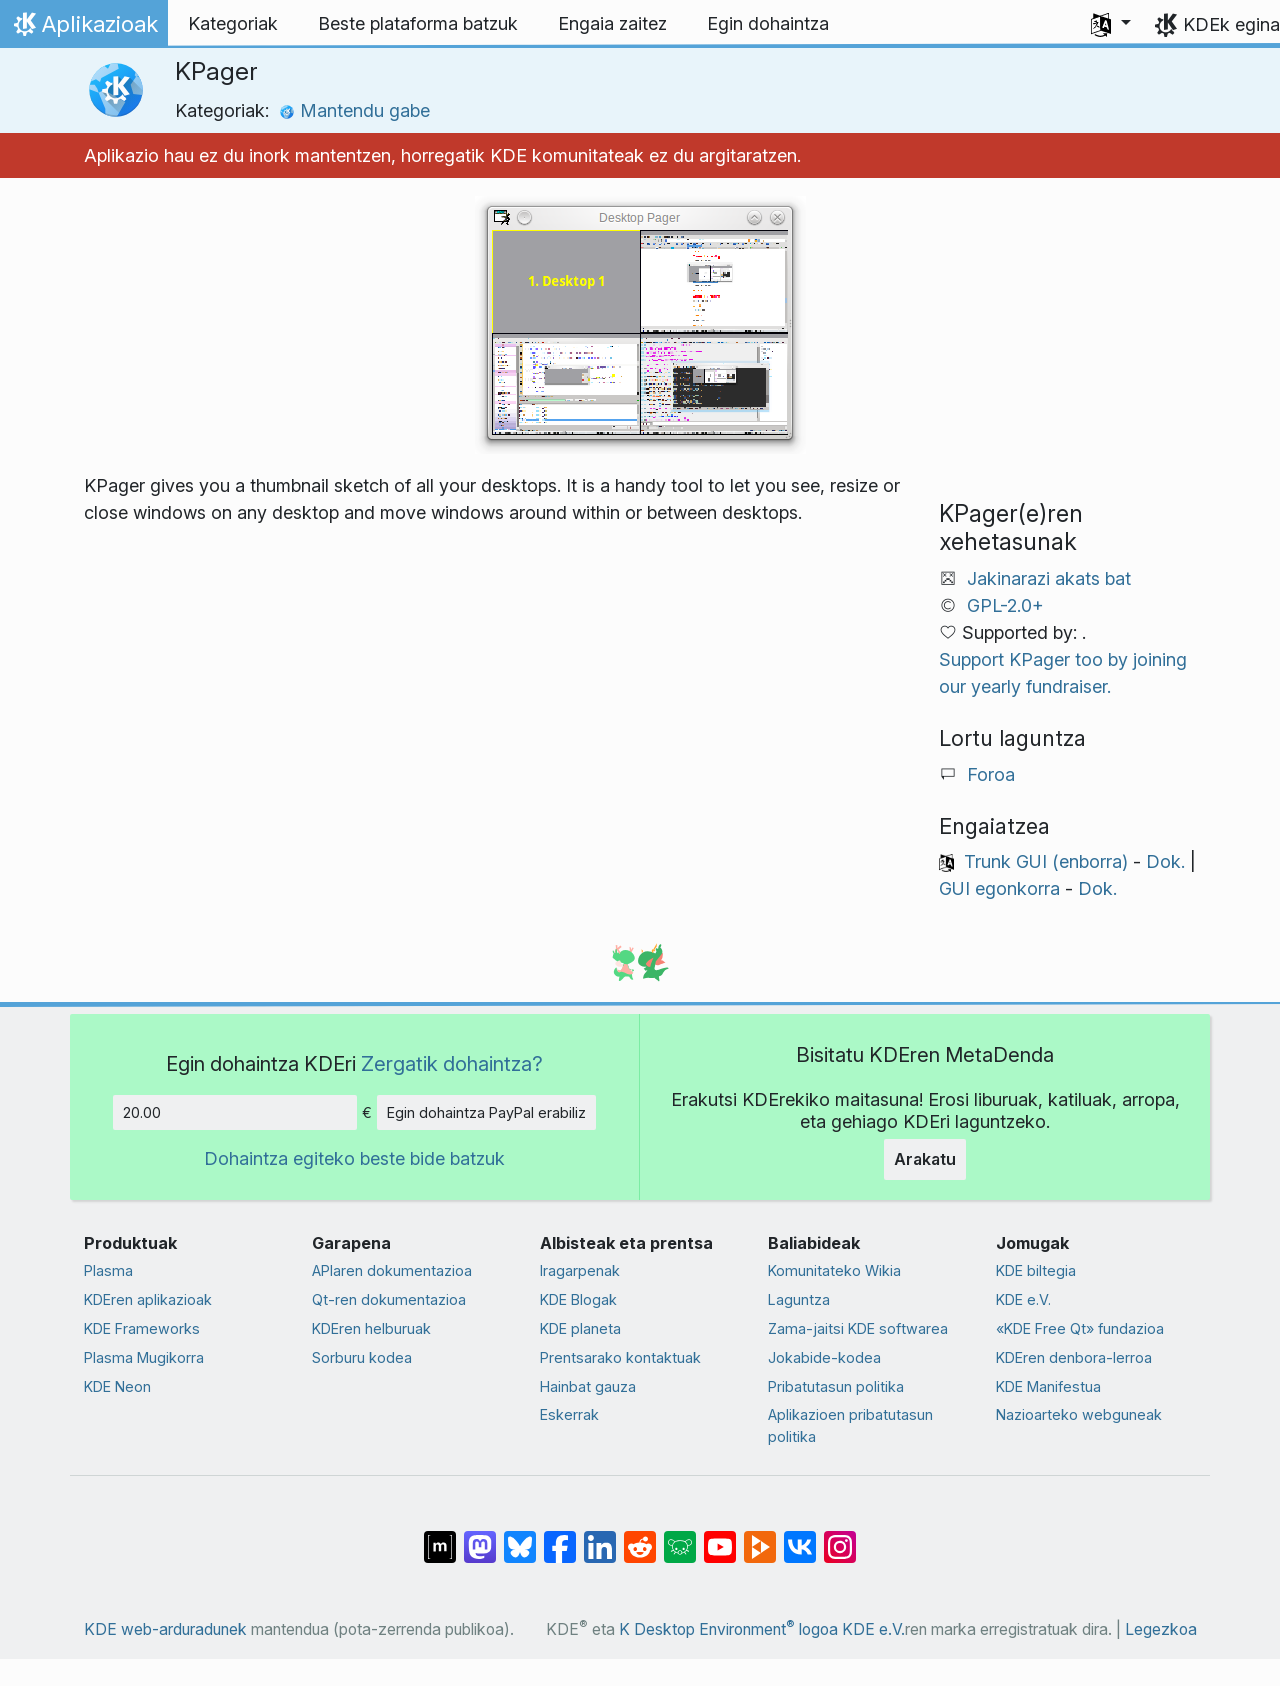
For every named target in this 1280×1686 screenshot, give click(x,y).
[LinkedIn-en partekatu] (600, 1537)
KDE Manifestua (1048, 1386)
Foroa (991, 774)
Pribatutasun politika (836, 1386)
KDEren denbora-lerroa (1074, 1357)
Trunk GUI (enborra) (1046, 861)
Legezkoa (1161, 1629)
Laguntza (799, 1299)
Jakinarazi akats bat (1049, 578)
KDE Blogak (578, 1299)
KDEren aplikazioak (148, 1299)
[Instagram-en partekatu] (840, 1537)
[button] (1111, 24)
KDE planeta (580, 1328)
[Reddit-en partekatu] (640, 1537)
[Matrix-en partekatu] (440, 1537)
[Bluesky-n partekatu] (520, 1537)
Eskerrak (569, 1414)
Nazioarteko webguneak (1079, 1414)
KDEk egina (1231, 24)
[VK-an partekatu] (800, 1537)
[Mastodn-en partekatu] (480, 1537)
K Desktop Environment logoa (728, 1629)
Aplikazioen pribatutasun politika (850, 1425)
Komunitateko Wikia (834, 1270)
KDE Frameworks (142, 1328)
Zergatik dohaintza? (452, 1063)
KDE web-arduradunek (165, 1629)
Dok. (1165, 861)
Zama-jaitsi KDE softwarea (858, 1328)
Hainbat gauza (588, 1386)
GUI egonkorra (999, 888)
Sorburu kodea (362, 1357)
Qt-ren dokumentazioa (389, 1299)
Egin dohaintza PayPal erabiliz (486, 1112)
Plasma (108, 1270)
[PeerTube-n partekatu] (760, 1537)
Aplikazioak (83, 29)
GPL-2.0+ (1005, 605)
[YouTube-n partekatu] (720, 1537)
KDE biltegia (1036, 1270)
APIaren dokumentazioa (392, 1270)
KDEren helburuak (371, 1328)
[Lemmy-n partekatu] (680, 1537)
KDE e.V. (1023, 1299)
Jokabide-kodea (824, 1357)
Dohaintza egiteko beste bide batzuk (354, 1158)
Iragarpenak (580, 1270)
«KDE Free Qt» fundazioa (1080, 1328)
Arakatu (925, 1159)
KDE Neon (117, 1386)
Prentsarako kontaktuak (620, 1357)
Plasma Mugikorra (144, 1357)
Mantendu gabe (354, 110)
